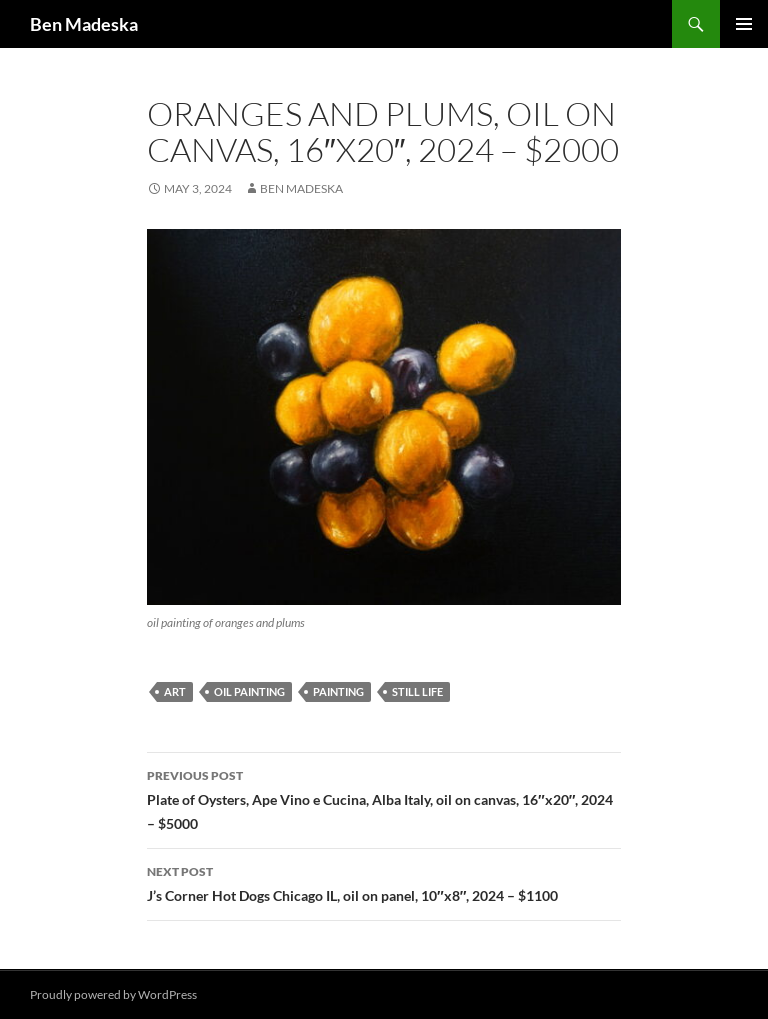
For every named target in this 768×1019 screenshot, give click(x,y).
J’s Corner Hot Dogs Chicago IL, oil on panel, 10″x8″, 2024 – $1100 (384, 882)
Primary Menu (744, 24)
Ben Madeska (84, 24)
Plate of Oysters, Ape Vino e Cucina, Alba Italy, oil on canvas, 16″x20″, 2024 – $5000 (384, 798)
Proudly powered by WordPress (113, 994)
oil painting (249, 691)
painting (338, 691)
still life (417, 691)
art (175, 691)
